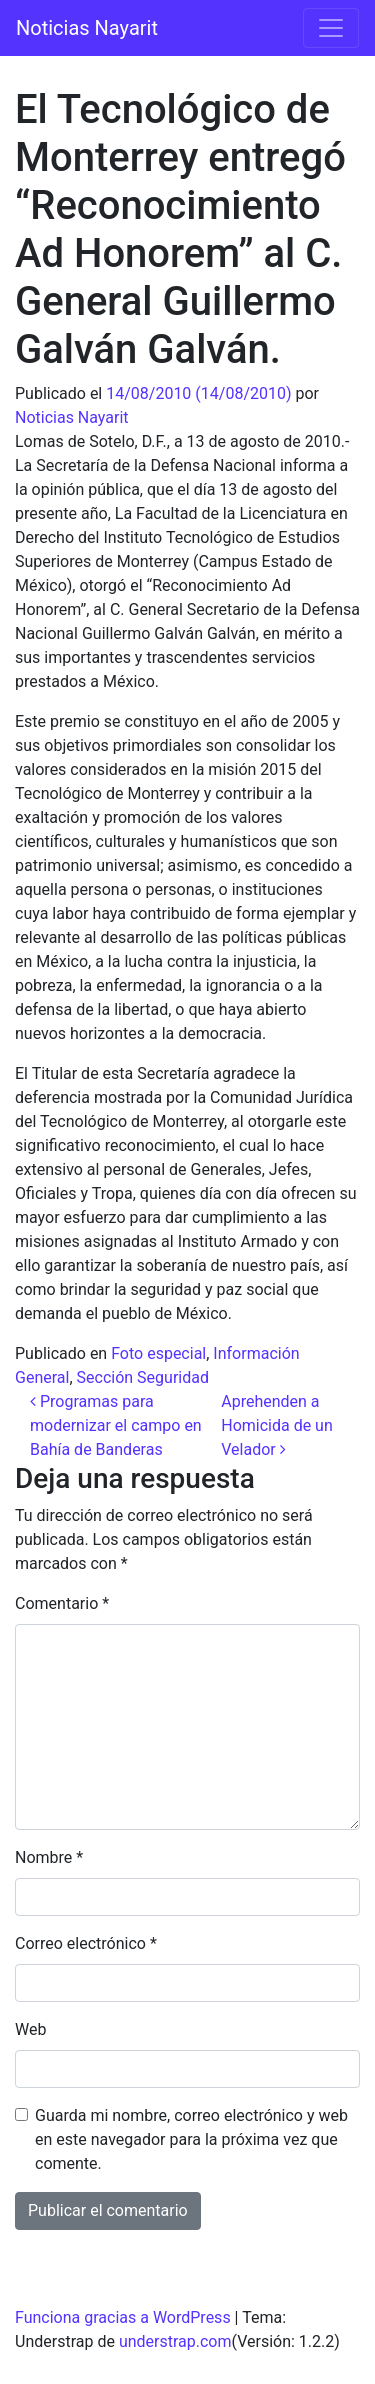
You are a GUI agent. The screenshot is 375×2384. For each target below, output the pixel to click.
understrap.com (175, 2341)
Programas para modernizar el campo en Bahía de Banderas (116, 1425)
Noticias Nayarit (87, 28)
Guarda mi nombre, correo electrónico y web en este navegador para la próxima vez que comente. (191, 2139)
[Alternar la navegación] (331, 28)
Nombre (49, 1857)
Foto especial (158, 1353)
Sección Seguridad (143, 1377)
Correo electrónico (86, 1943)
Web (30, 2029)
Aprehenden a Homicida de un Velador (277, 1425)
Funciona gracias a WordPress (123, 2317)
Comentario (62, 1603)
